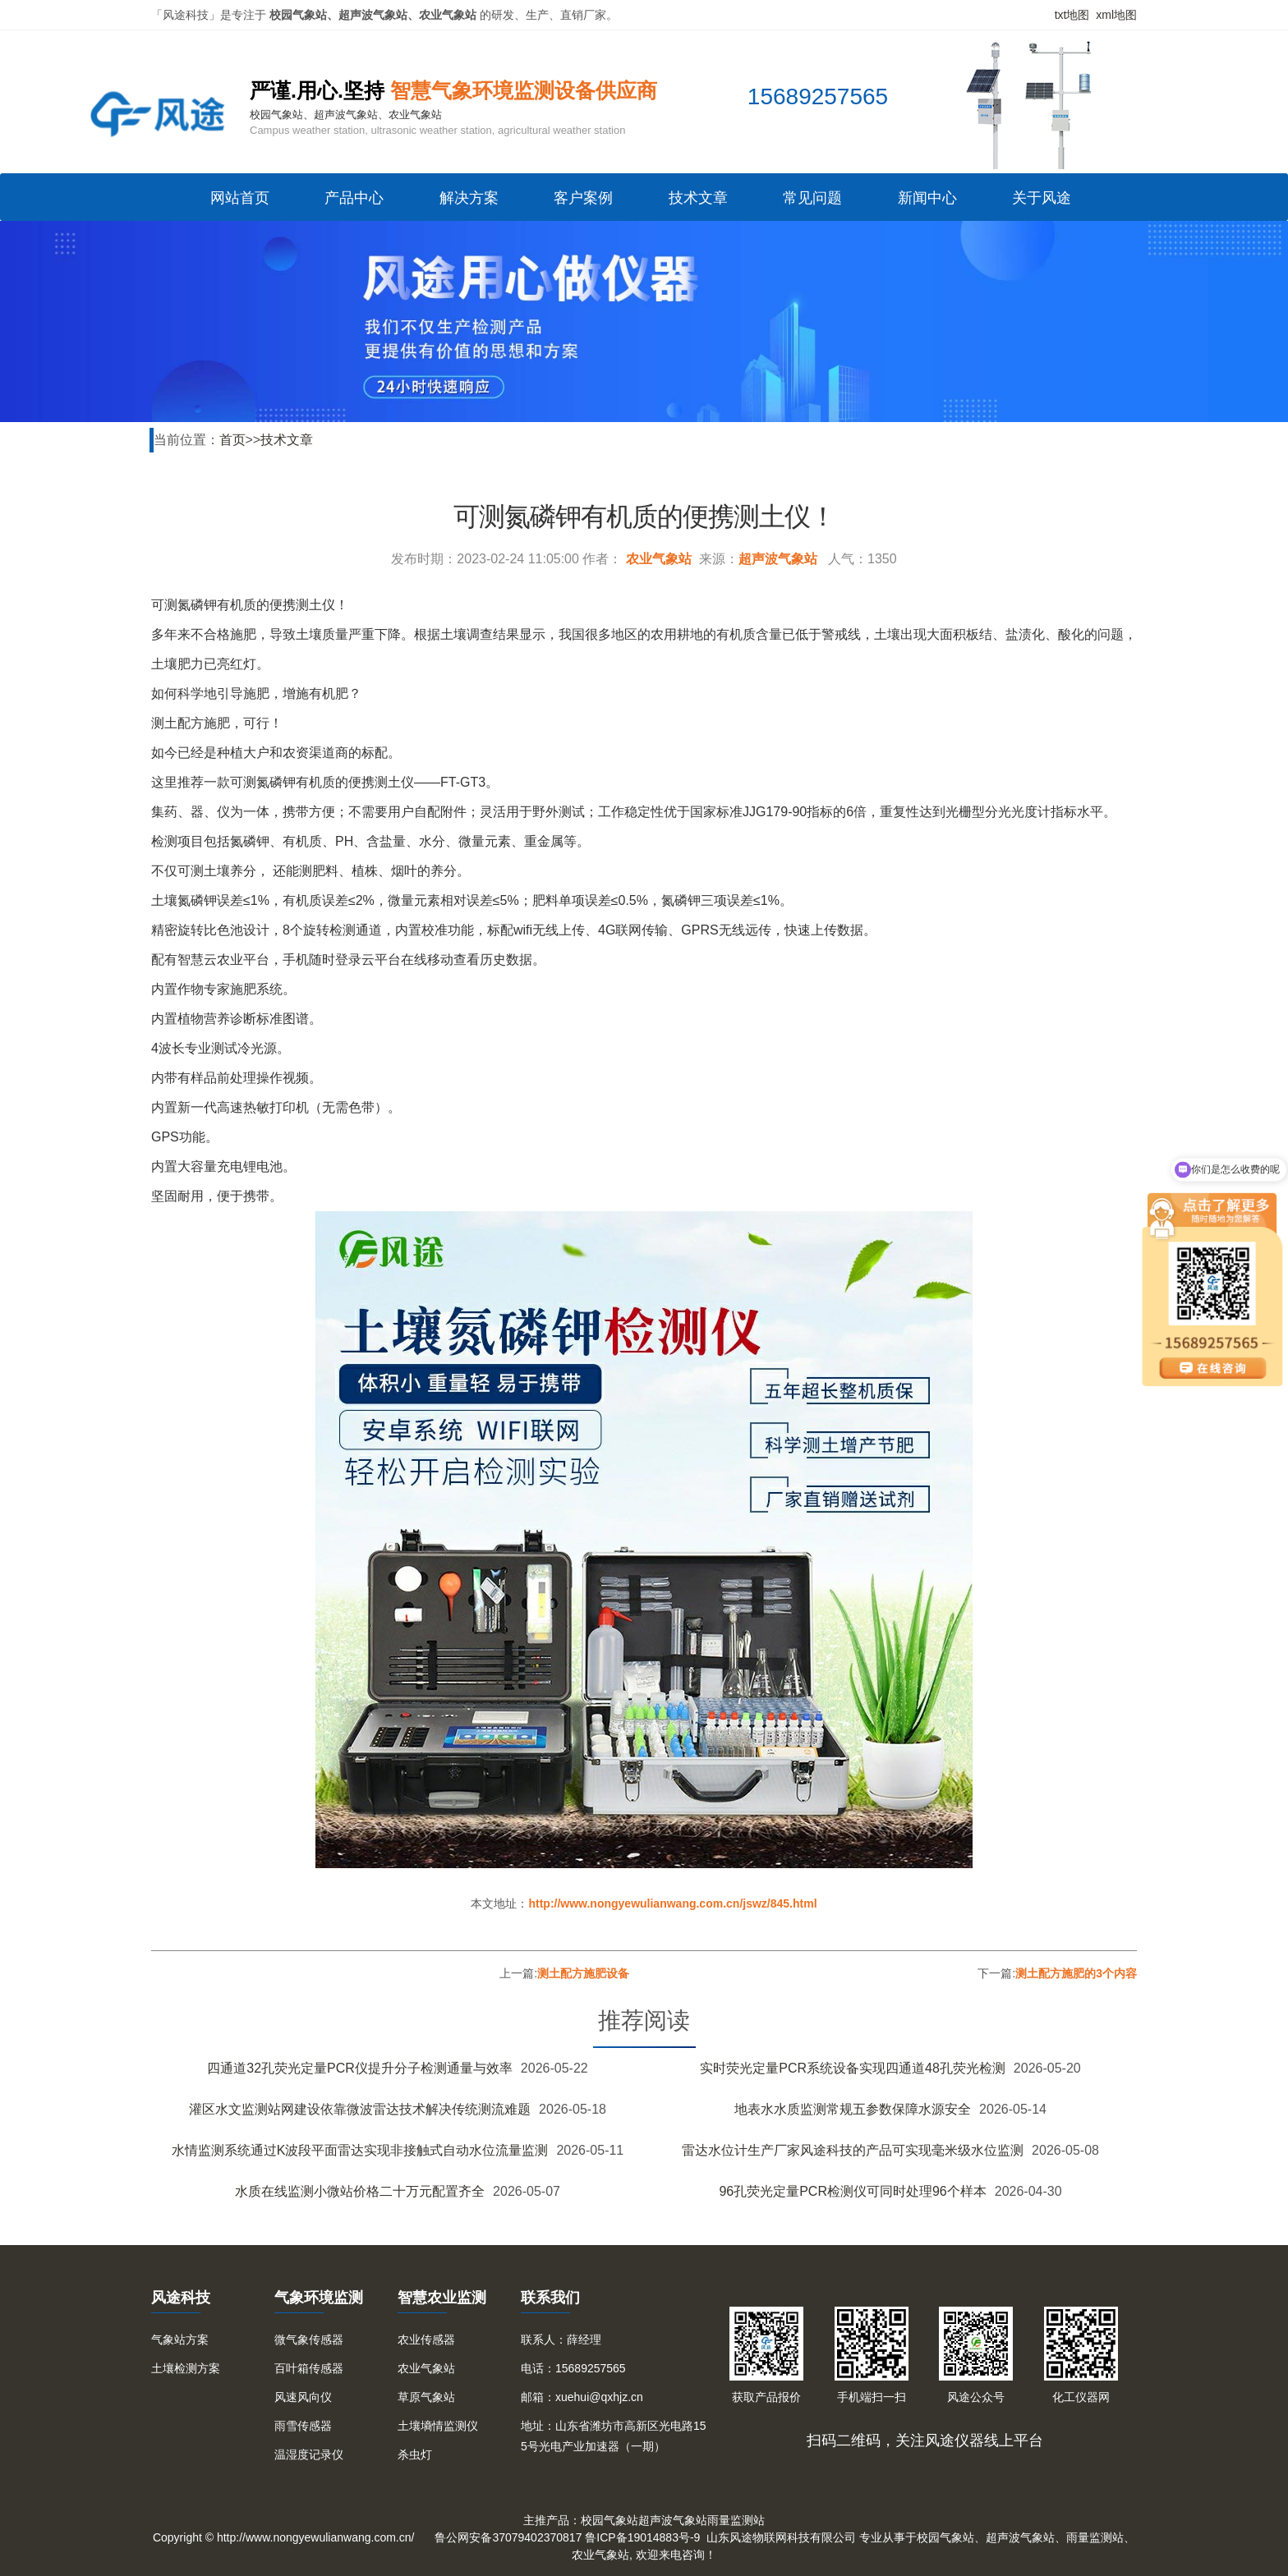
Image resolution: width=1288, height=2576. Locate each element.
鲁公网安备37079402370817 (508, 2537)
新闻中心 (927, 198)
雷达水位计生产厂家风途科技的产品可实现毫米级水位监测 (853, 2150)
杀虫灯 (415, 2454)
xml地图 (1116, 14)
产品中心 (354, 198)
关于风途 (1041, 198)
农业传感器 (426, 2339)
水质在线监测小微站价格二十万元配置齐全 (360, 2191)
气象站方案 (180, 2339)
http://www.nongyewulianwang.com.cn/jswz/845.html (672, 1903)
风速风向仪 (303, 2397)
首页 (232, 440)
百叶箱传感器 (308, 2368)
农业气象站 (659, 559)
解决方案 (469, 198)
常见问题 (812, 198)
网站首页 (239, 198)
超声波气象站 (777, 559)
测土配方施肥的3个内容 (1076, 1973)
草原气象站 (426, 2397)
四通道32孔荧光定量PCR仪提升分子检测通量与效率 (360, 2068)
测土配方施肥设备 (583, 1973)
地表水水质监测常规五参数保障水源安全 (852, 2109)
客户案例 (583, 198)
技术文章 (698, 198)
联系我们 (550, 2297)
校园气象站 (609, 2520)
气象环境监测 (318, 2297)
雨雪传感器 (303, 2425)
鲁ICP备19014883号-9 (642, 2537)
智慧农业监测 (442, 2297)
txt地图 (1072, 14)
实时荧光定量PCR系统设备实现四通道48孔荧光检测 (852, 2068)
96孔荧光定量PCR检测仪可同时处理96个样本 (852, 2191)
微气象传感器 (308, 2339)
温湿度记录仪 (308, 2454)
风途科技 (180, 2297)
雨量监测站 (736, 2520)
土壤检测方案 (185, 2368)
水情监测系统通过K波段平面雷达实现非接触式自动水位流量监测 (360, 2150)
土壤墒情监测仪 (438, 2425)
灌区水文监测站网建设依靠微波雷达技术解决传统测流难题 (360, 2109)
